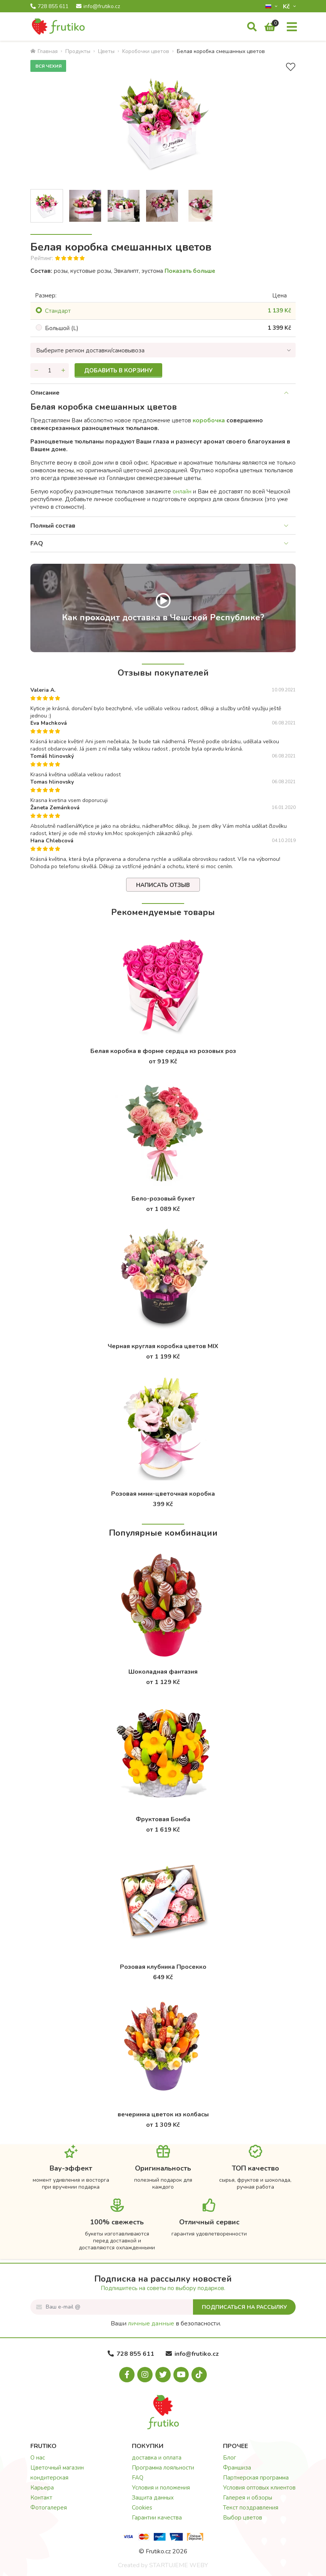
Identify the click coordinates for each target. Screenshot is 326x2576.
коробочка (209, 420)
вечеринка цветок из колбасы (163, 2114)
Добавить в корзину (118, 370)
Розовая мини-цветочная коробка (163, 1494)
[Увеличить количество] (63, 370)
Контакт (41, 2497)
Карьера (42, 2487)
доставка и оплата (156, 2457)
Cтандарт (58, 311)
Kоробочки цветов (145, 51)
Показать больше (190, 270)
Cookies (142, 2507)
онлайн (182, 491)
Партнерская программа (256, 2477)
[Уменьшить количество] (36, 370)
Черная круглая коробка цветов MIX (163, 1346)
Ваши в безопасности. (166, 2323)
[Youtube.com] (181, 2374)
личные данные (151, 2323)
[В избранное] (290, 67)
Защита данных (153, 2497)
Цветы (106, 51)
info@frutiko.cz (98, 6)
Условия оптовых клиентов (259, 2487)
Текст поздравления (250, 2507)
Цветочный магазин (57, 2467)
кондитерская (49, 2477)
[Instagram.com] (145, 2374)
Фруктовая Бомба (163, 1819)
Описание (45, 393)
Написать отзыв (163, 885)
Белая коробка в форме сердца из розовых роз (163, 1051)
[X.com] (163, 2374)
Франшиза (237, 2467)
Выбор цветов (242, 2517)
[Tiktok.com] (199, 2374)
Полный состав (52, 526)
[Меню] (292, 27)
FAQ (36, 543)
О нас (37, 2457)
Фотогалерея (48, 2507)
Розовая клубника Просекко (163, 1967)
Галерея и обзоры (247, 2497)
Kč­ (287, 6)
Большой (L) (61, 328)
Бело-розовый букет (163, 1198)
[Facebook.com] (127, 2374)
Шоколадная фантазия (163, 1672)
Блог (229, 2457)
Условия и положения (161, 2487)
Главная (44, 51)
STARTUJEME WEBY (178, 2565)
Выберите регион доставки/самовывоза (90, 350)
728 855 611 (49, 6)
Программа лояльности (163, 2467)
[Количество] (49, 370)
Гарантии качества (157, 2517)
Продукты (77, 51)
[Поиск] (252, 27)
